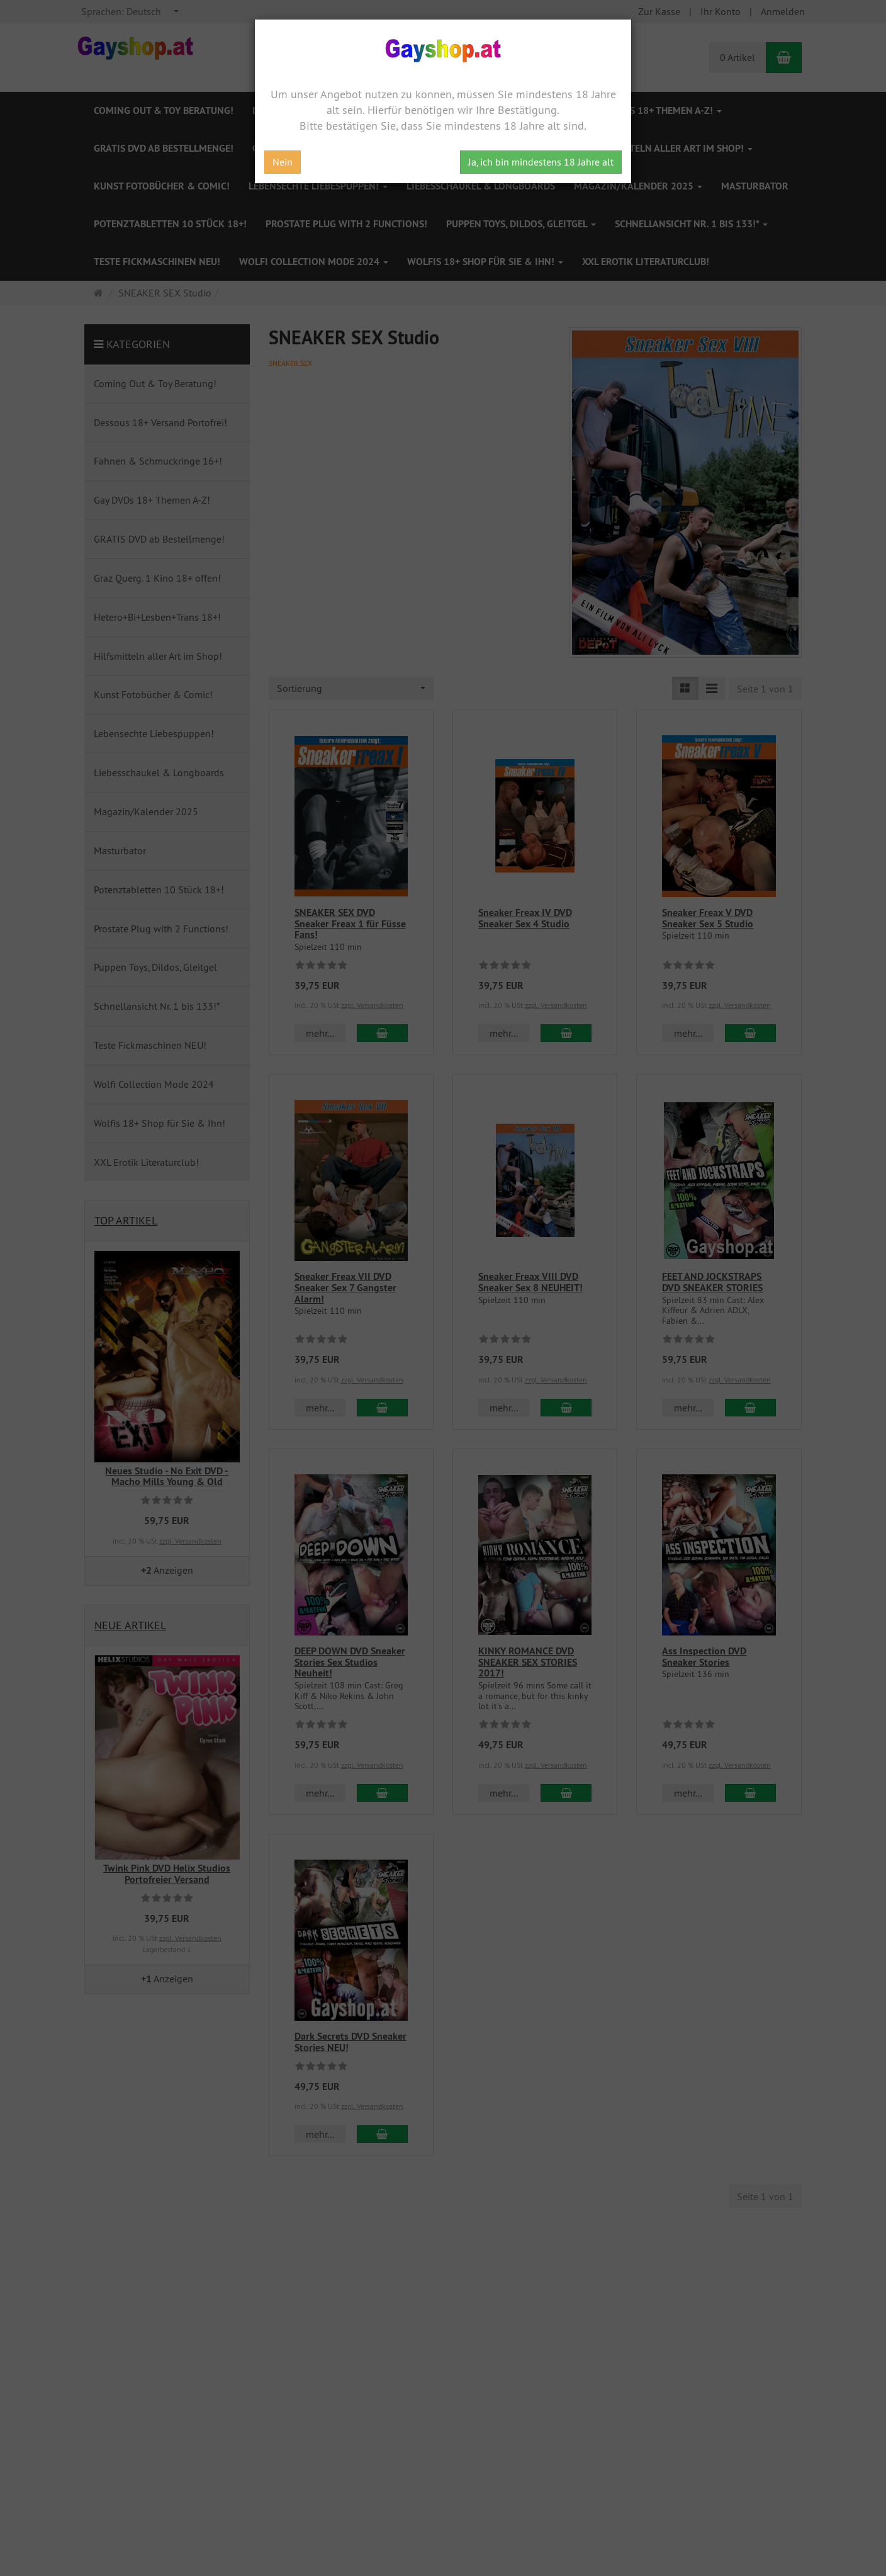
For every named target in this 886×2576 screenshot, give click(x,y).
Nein (282, 161)
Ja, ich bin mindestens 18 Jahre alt (541, 161)
